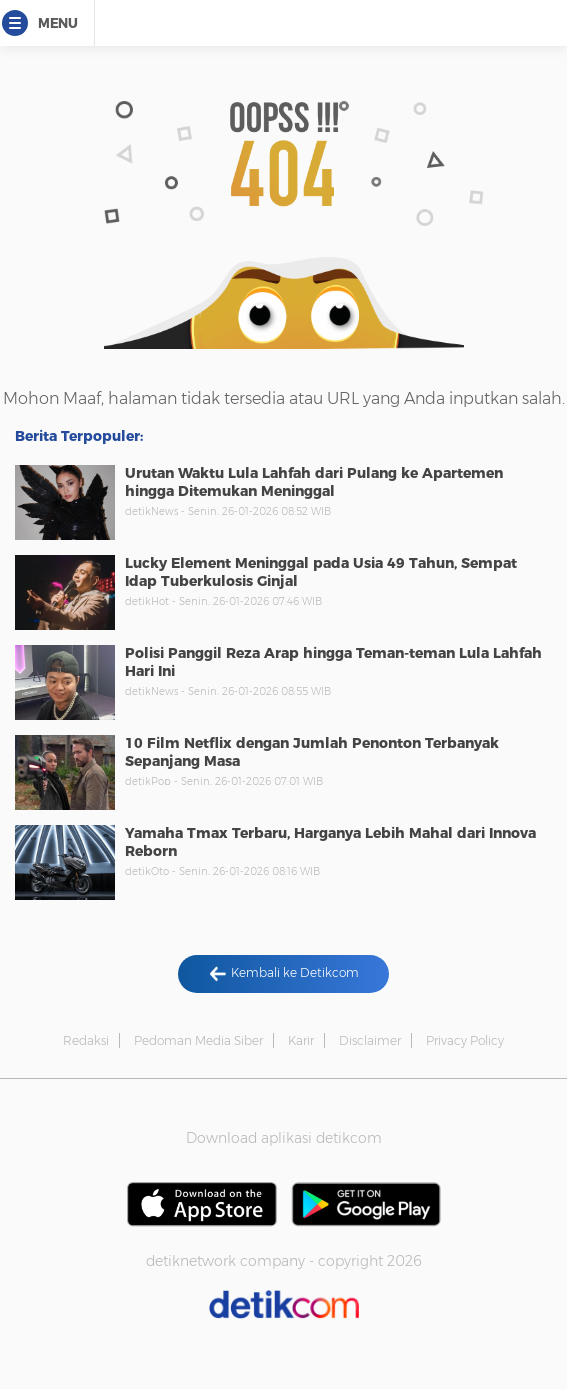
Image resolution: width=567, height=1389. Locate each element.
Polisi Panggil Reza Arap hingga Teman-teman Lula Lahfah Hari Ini (333, 662)
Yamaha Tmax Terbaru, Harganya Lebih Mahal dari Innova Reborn (330, 842)
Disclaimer (370, 1040)
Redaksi (86, 1040)
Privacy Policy (465, 1040)
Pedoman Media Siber (198, 1040)
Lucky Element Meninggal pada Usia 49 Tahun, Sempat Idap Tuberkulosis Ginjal (321, 572)
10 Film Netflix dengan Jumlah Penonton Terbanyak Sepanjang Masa (312, 752)
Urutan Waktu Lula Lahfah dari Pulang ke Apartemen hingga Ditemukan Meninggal (314, 482)
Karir (301, 1040)
